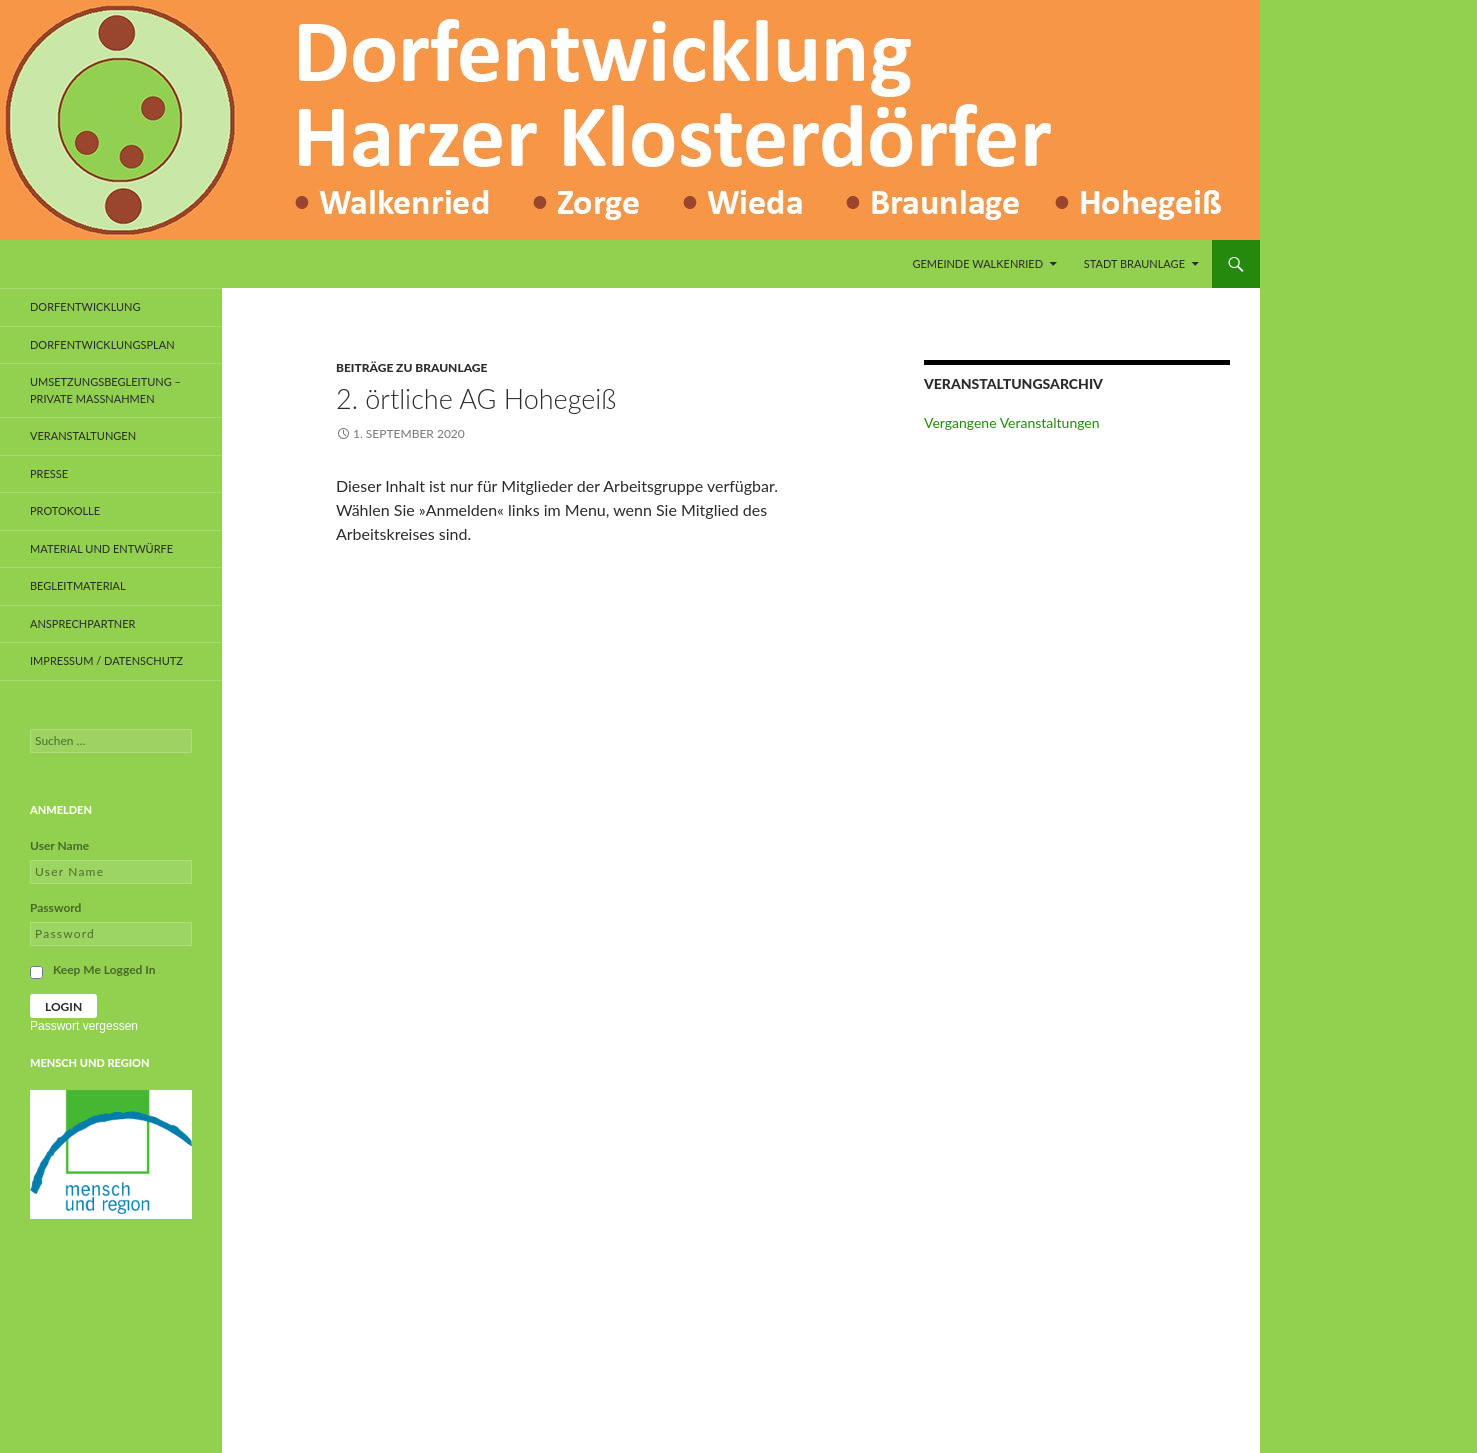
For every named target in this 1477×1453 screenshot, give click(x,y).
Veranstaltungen (83, 435)
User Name (59, 845)
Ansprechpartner (83, 623)
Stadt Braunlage (1134, 263)
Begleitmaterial (78, 585)
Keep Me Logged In (104, 969)
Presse (49, 473)
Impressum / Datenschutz (106, 660)
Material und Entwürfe (101, 548)
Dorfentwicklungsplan (102, 344)
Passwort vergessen (84, 1026)
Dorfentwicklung (85, 306)
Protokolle (65, 510)
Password (55, 907)
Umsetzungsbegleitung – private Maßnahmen (105, 390)
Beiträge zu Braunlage (411, 367)
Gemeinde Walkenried (977, 263)
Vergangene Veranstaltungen (1012, 422)
